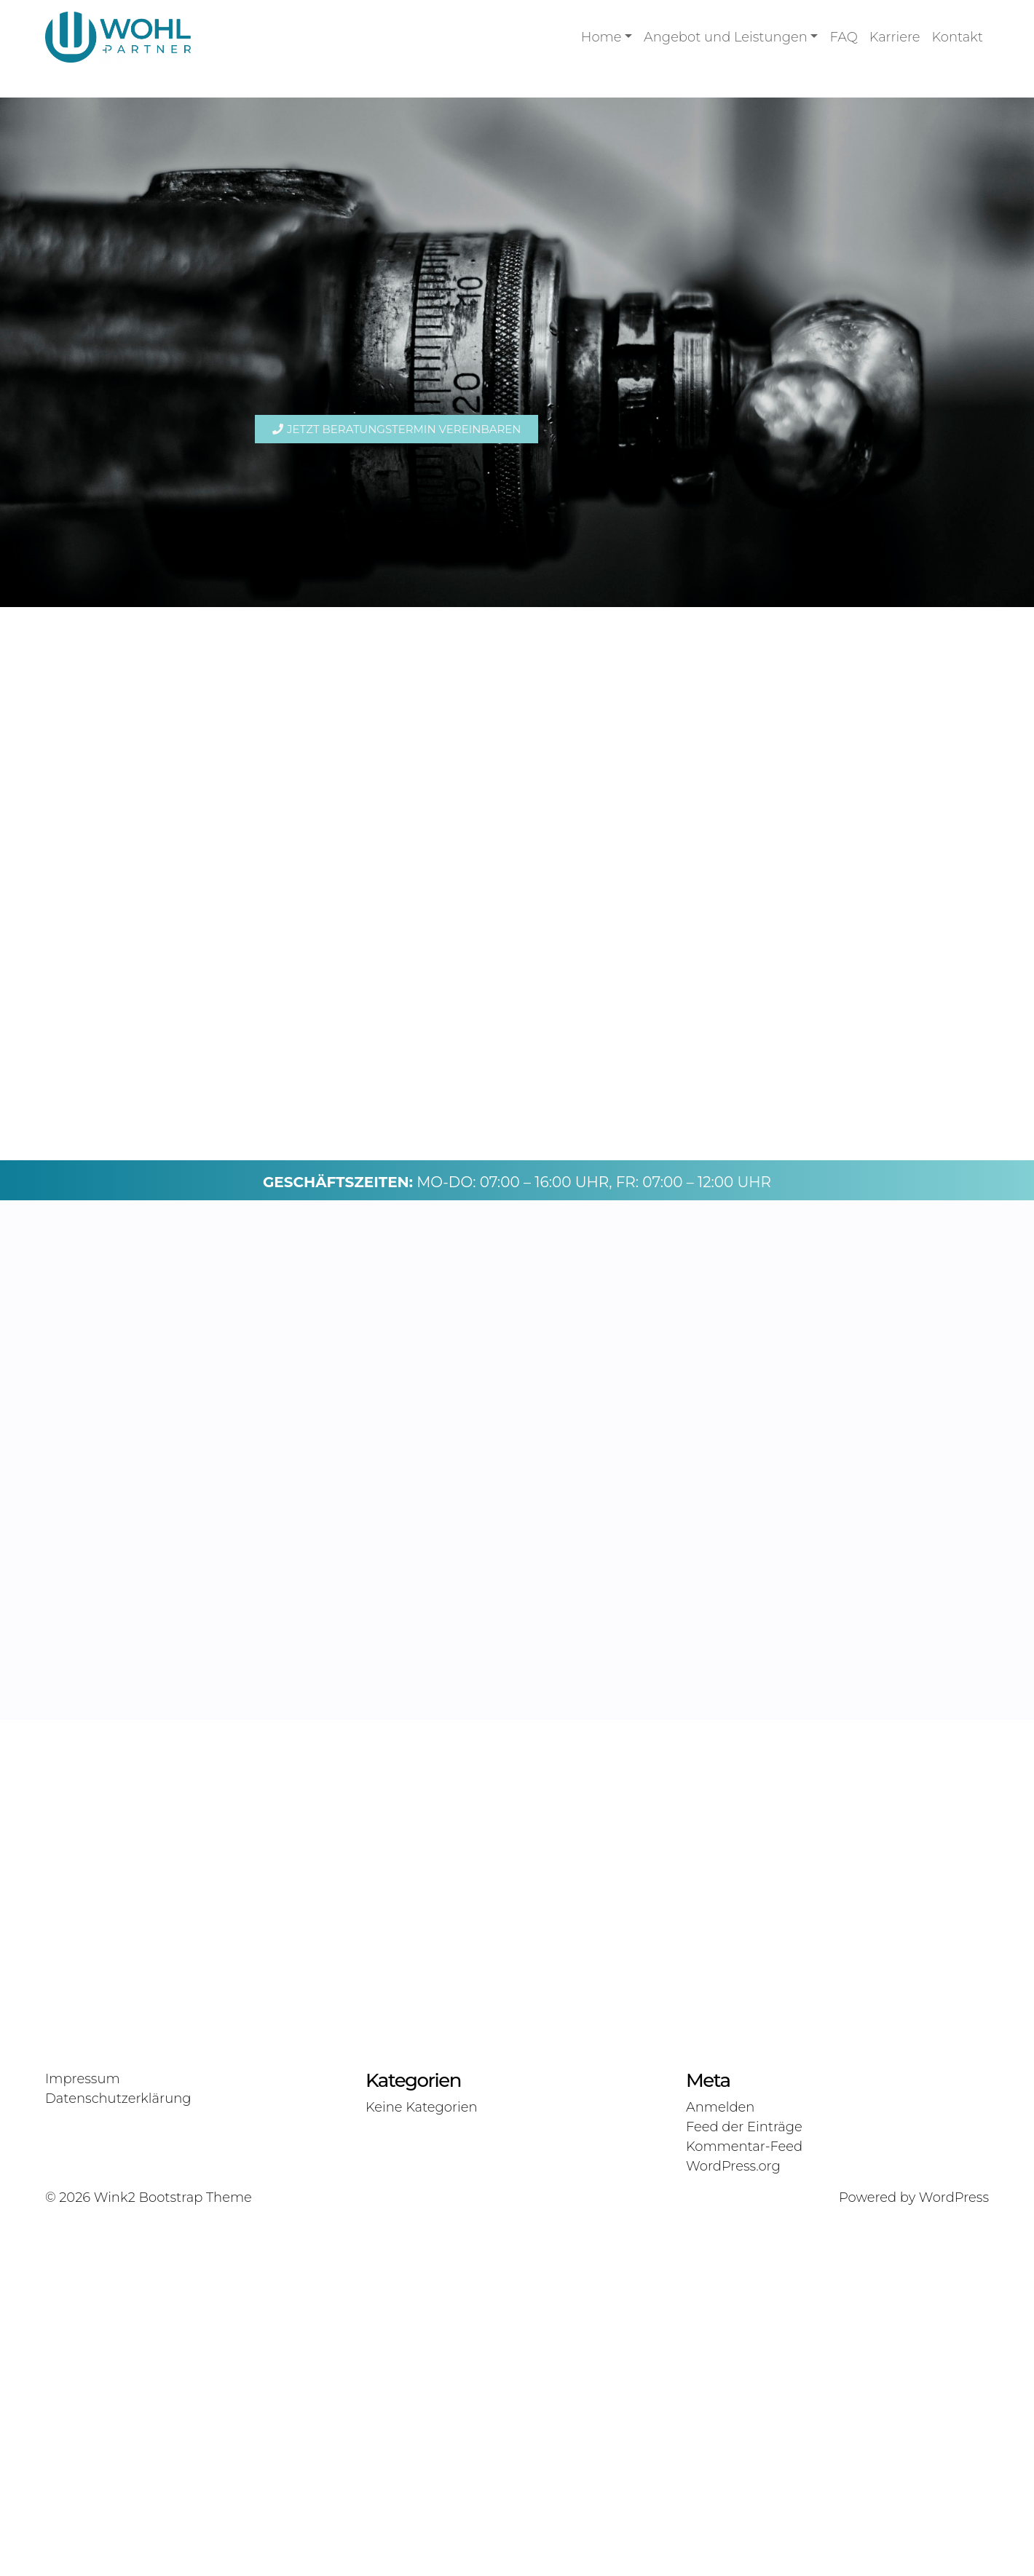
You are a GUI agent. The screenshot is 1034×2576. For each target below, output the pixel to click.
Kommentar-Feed (744, 2503)
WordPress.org (733, 2523)
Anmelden (720, 2464)
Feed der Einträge (744, 2484)
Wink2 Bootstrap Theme (173, 2554)
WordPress (954, 2554)
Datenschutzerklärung (118, 2455)
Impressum (82, 2436)
